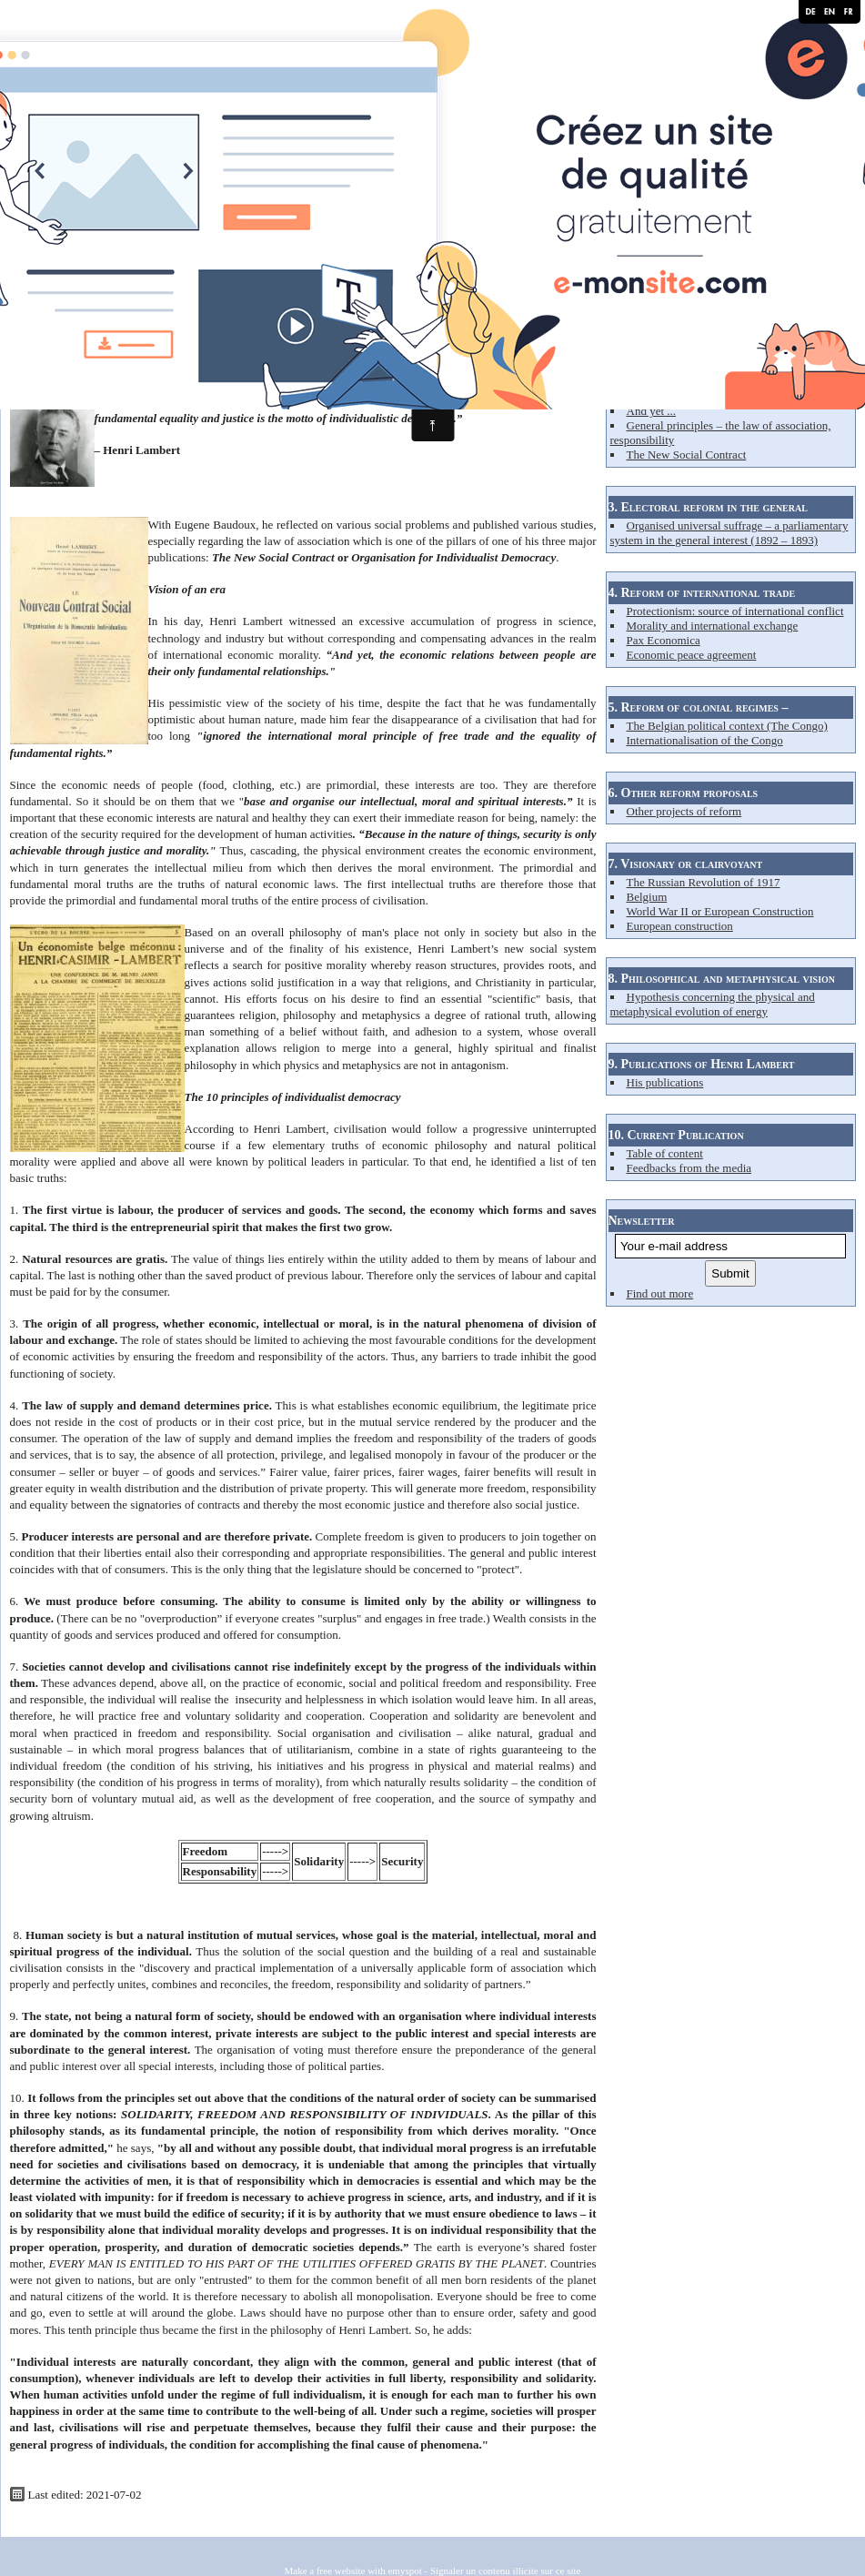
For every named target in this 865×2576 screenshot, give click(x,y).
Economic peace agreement (692, 655)
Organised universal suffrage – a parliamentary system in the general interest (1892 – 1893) (729, 533)
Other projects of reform (684, 811)
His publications (665, 1082)
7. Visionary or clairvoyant (686, 864)
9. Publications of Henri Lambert (702, 1064)
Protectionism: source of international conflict (735, 611)
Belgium (647, 897)
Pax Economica (663, 640)
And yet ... (652, 411)
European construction (680, 926)
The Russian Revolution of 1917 (703, 882)
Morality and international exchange (713, 625)
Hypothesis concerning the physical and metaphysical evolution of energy (712, 1004)
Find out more (660, 1293)
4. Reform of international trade (702, 593)
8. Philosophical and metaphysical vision (722, 978)
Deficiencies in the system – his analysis (722, 396)
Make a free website (325, 2570)
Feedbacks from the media (689, 1168)
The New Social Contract (687, 454)
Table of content (665, 1153)
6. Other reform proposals (684, 793)
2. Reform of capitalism (674, 349)
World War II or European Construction (720, 911)
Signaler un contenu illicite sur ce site (505, 2570)
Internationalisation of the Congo (705, 740)
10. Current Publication (676, 1135)
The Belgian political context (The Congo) (727, 725)
